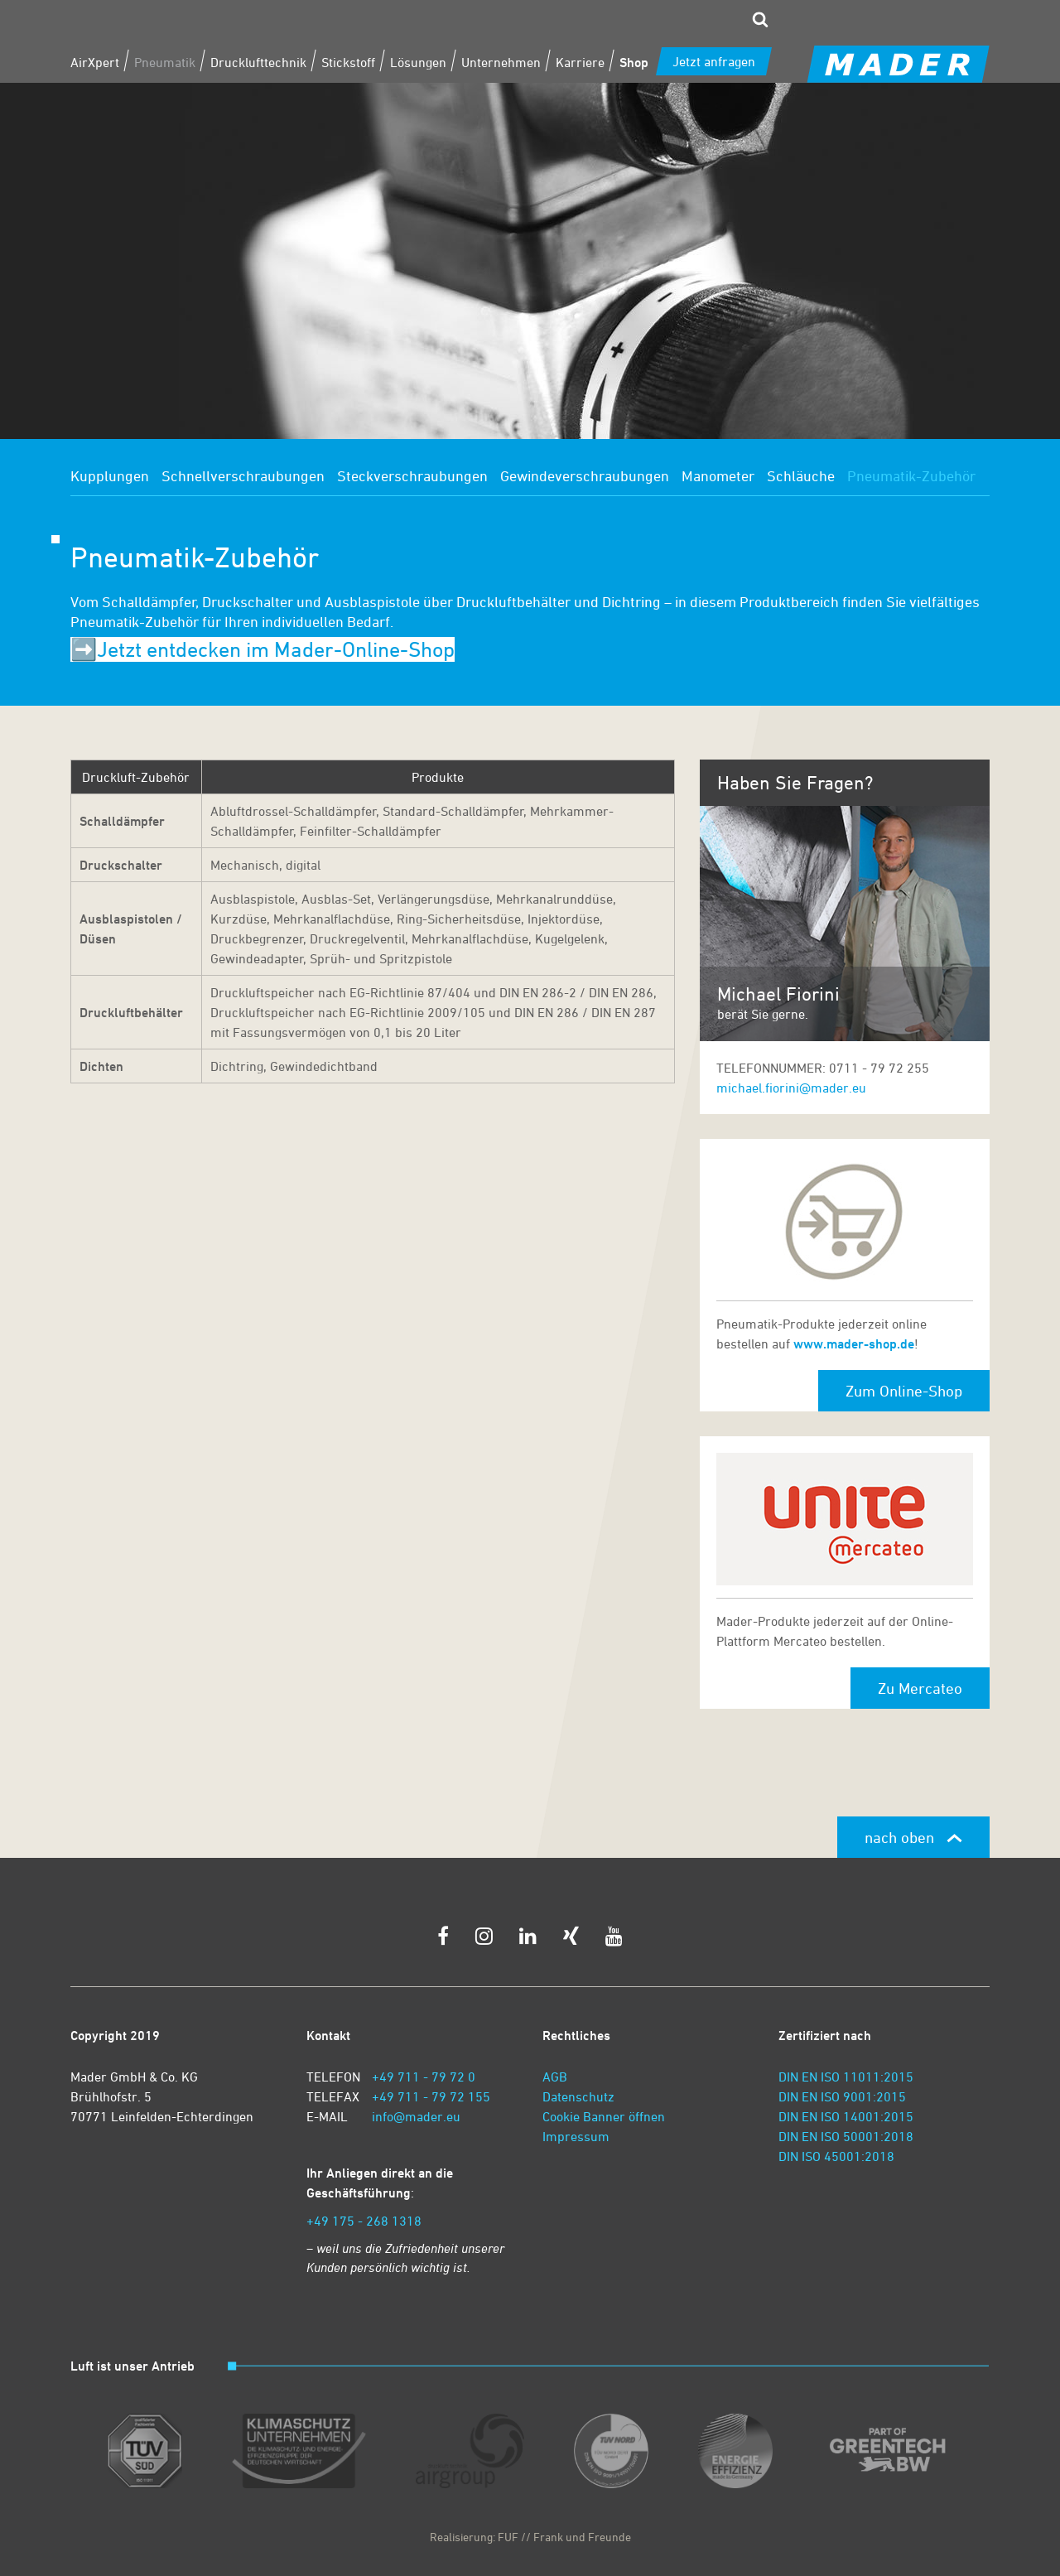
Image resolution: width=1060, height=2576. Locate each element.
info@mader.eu (416, 2116)
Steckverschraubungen (412, 475)
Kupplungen (109, 475)
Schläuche (801, 475)
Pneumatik (164, 62)
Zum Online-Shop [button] (904, 1391)
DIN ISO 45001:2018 (836, 2156)
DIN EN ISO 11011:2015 (845, 2076)
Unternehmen (501, 62)
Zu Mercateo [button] (920, 1688)
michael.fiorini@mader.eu (791, 1087)
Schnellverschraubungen (243, 475)
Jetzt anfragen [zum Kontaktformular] (713, 61)
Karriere (580, 62)
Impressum (576, 2136)
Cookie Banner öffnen (603, 2116)
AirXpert (94, 62)
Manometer (718, 475)
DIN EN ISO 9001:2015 (842, 2096)
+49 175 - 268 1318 (364, 2220)
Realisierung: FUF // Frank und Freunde (530, 2537)
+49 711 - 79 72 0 (423, 2076)
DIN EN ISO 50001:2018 (845, 2136)
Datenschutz (578, 2096)
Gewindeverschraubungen (584, 475)
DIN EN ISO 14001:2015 (845, 2116)
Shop (633, 62)
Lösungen (418, 62)
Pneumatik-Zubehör (911, 475)
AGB (554, 2076)
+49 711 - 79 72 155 (431, 2096)
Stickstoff (348, 62)
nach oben (913, 1837)
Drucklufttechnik (258, 62)
